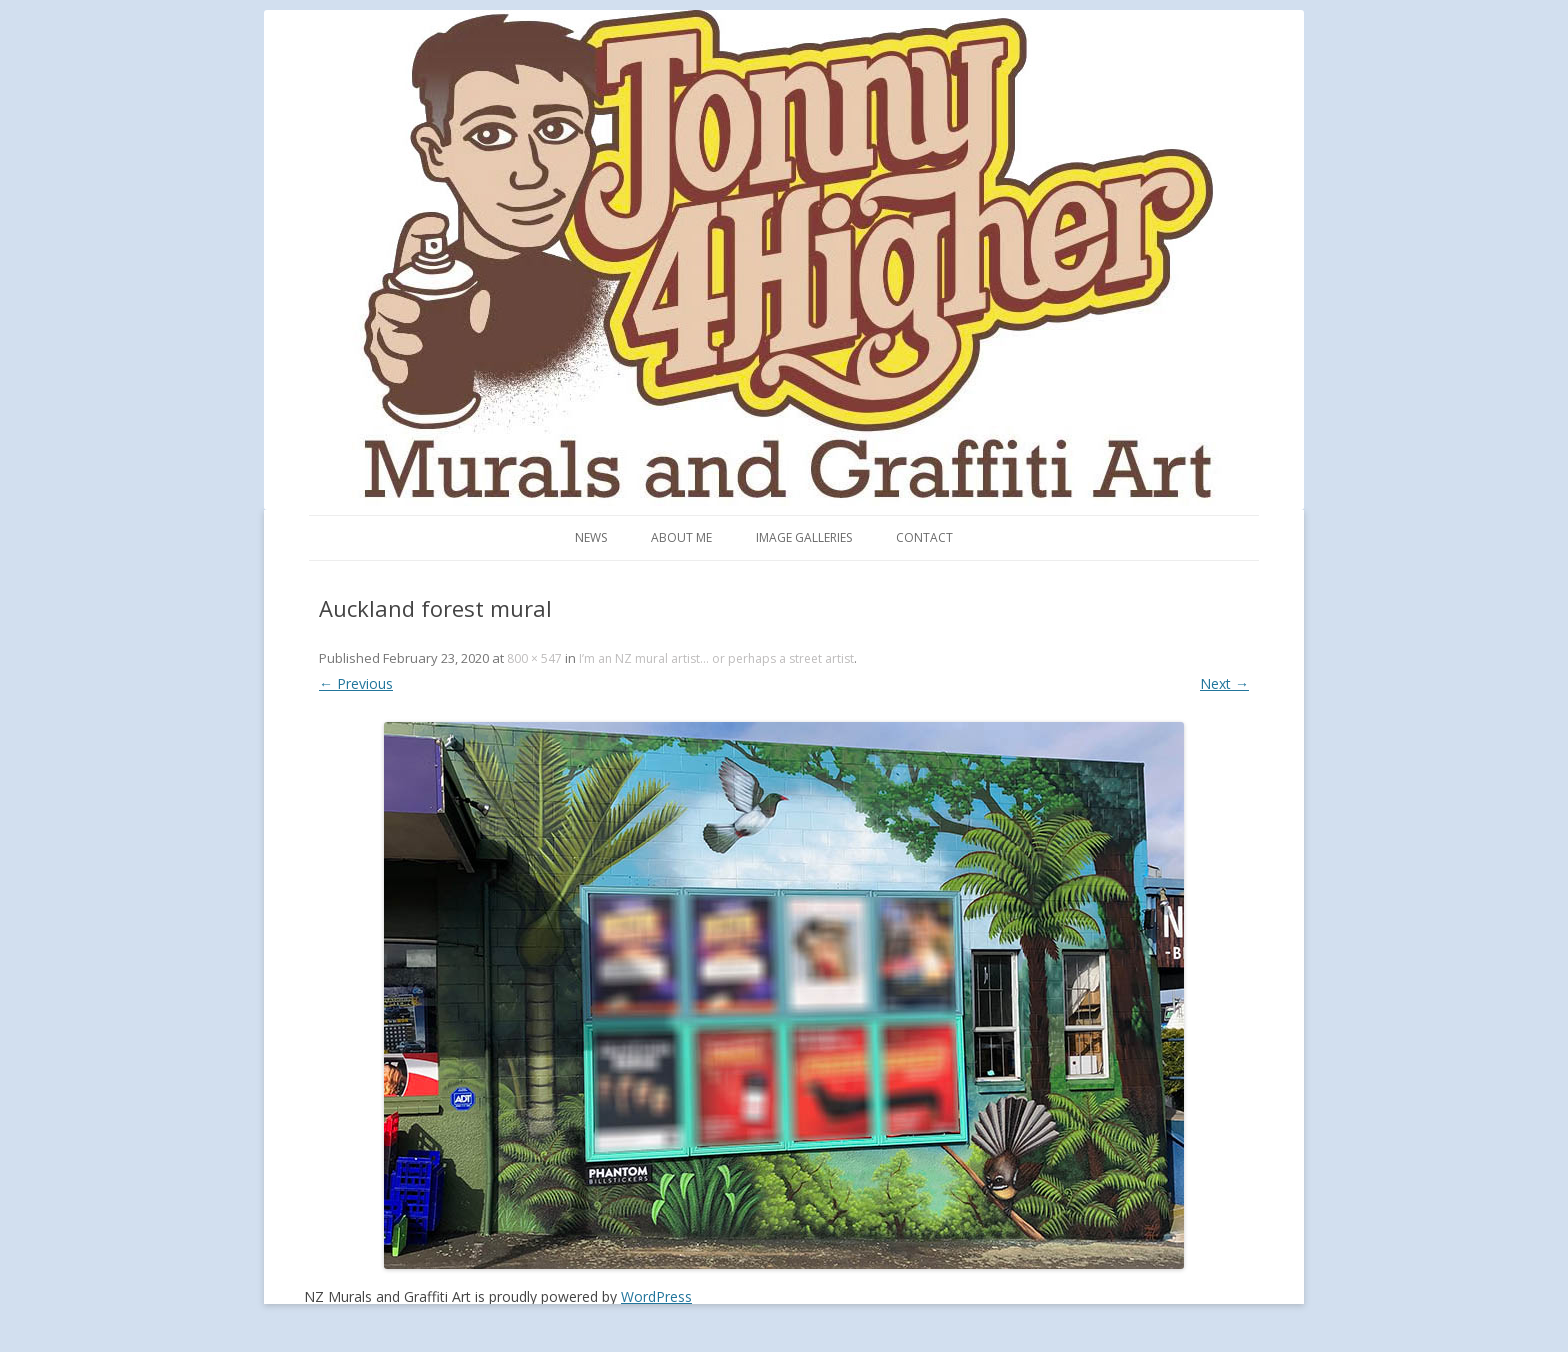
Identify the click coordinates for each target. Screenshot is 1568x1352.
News (591, 537)
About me (681, 537)
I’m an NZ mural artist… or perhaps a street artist (716, 658)
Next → (1224, 683)
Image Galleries (804, 537)
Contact (924, 537)
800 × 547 (534, 658)
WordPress (656, 1296)
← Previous (356, 683)
